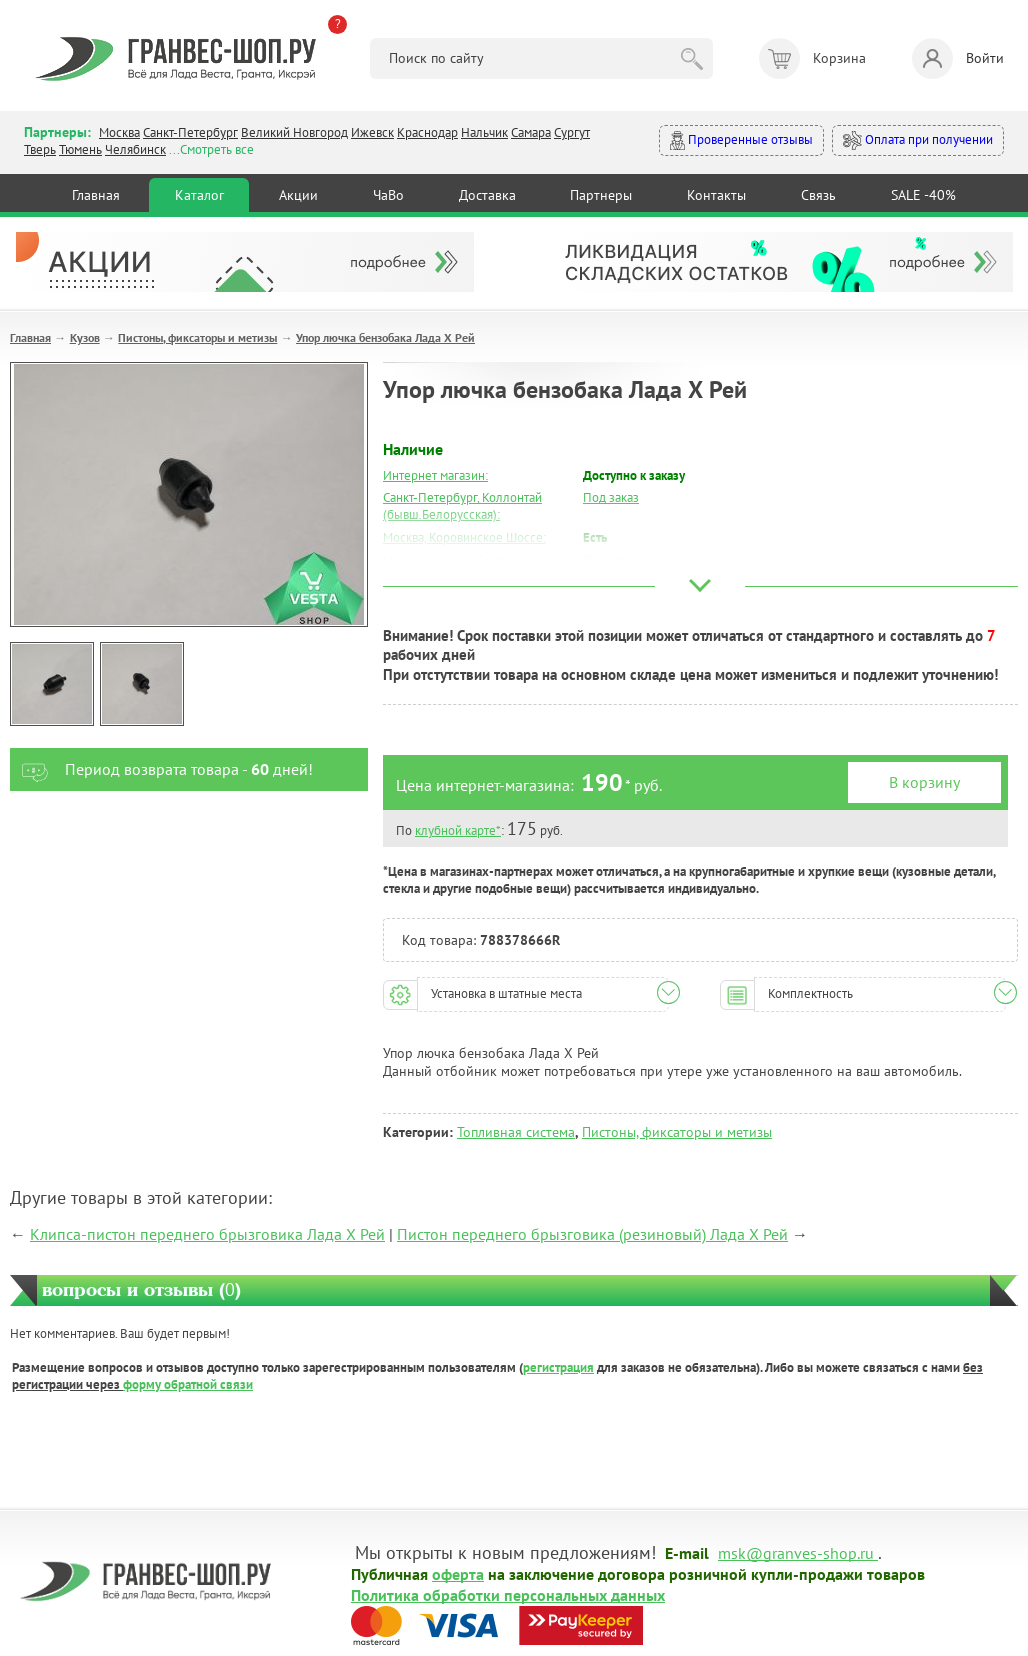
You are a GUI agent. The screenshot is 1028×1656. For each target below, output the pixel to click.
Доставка (487, 195)
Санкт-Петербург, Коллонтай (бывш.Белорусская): (462, 506)
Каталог (199, 195)
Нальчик (484, 132)
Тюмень (80, 149)
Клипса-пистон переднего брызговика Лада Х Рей (207, 1234)
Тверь (40, 149)
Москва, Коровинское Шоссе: (464, 537)
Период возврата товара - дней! (161, 769)
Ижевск (372, 132)
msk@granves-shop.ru (796, 1552)
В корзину (924, 782)
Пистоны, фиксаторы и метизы (197, 337)
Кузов (85, 337)
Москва (119, 132)
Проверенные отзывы (741, 140)
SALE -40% (923, 195)
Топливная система (516, 1132)
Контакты (716, 195)
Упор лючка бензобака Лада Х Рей (385, 337)
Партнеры (601, 195)
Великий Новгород (294, 132)
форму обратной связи (188, 1384)
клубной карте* (458, 830)
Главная (96, 195)
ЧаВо (388, 195)
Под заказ (611, 497)
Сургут (572, 132)
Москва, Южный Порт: (445, 560)
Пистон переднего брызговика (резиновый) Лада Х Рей (592, 1234)
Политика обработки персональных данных (508, 1594)
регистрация (558, 1367)
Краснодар (427, 132)
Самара (531, 132)
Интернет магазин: (435, 475)
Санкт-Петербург (190, 132)
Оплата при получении (918, 140)
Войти (958, 58)
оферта (458, 1573)
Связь (818, 195)
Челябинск (135, 149)
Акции (298, 195)
